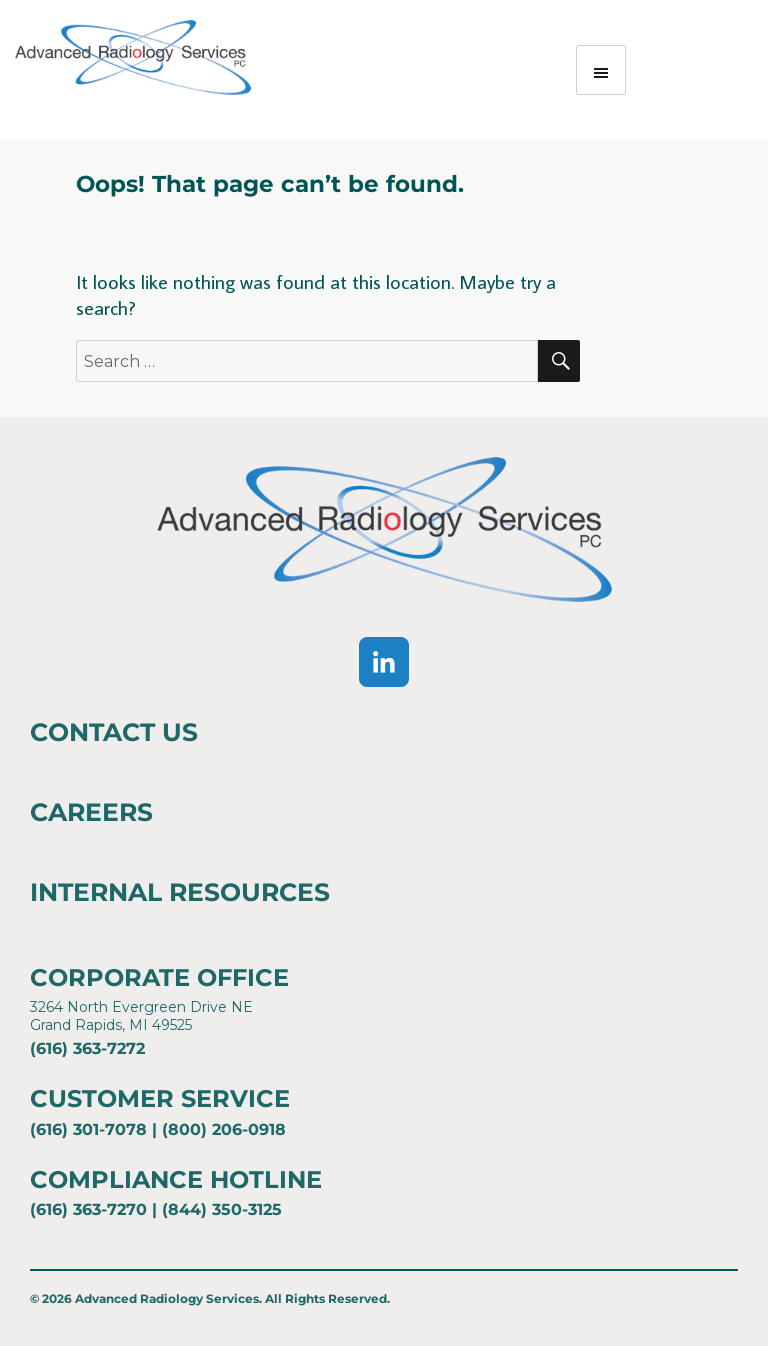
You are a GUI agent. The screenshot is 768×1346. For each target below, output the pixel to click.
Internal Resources (180, 892)
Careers (91, 812)
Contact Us (114, 732)
